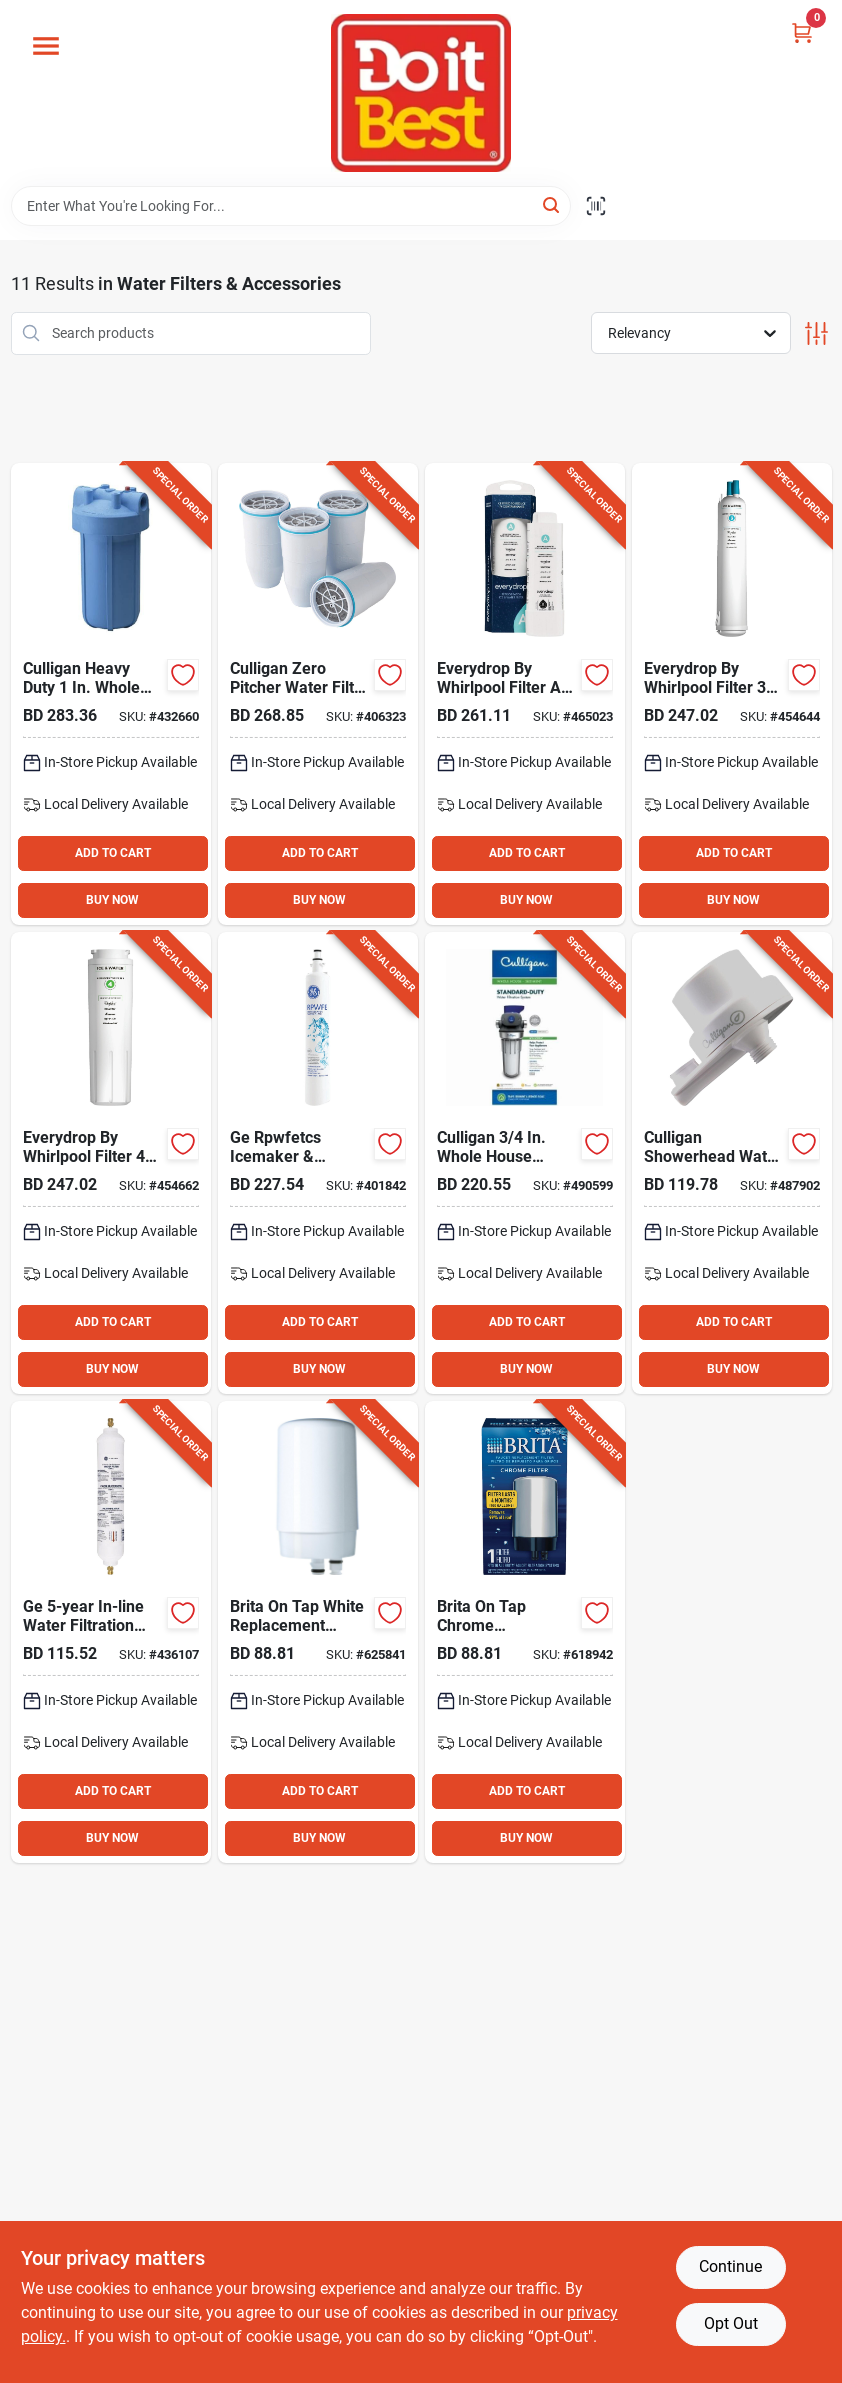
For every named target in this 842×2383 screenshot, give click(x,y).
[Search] (552, 204)
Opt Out (731, 2323)
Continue (730, 2266)
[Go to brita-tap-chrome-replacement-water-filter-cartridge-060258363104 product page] (525, 1632)
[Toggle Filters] (816, 333)
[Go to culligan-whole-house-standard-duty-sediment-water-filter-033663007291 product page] (525, 1163)
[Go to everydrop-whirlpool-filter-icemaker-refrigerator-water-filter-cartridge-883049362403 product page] (111, 1163)
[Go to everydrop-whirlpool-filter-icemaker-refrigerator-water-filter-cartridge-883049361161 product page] (732, 694)
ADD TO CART (113, 853)
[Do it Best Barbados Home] (421, 93)
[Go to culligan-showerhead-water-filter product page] (732, 1163)
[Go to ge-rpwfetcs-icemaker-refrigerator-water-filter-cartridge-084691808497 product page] (318, 1163)
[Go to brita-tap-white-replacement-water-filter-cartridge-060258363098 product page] (318, 1632)
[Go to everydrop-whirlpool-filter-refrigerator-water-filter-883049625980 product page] (525, 694)
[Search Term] (291, 206)
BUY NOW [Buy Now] (112, 900)
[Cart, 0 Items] (802, 32)
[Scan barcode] (596, 206)
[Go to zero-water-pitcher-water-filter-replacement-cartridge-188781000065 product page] (318, 694)
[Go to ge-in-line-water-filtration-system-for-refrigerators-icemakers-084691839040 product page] (111, 1632)
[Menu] (46, 46)
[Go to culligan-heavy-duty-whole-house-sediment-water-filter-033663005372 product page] (111, 694)
